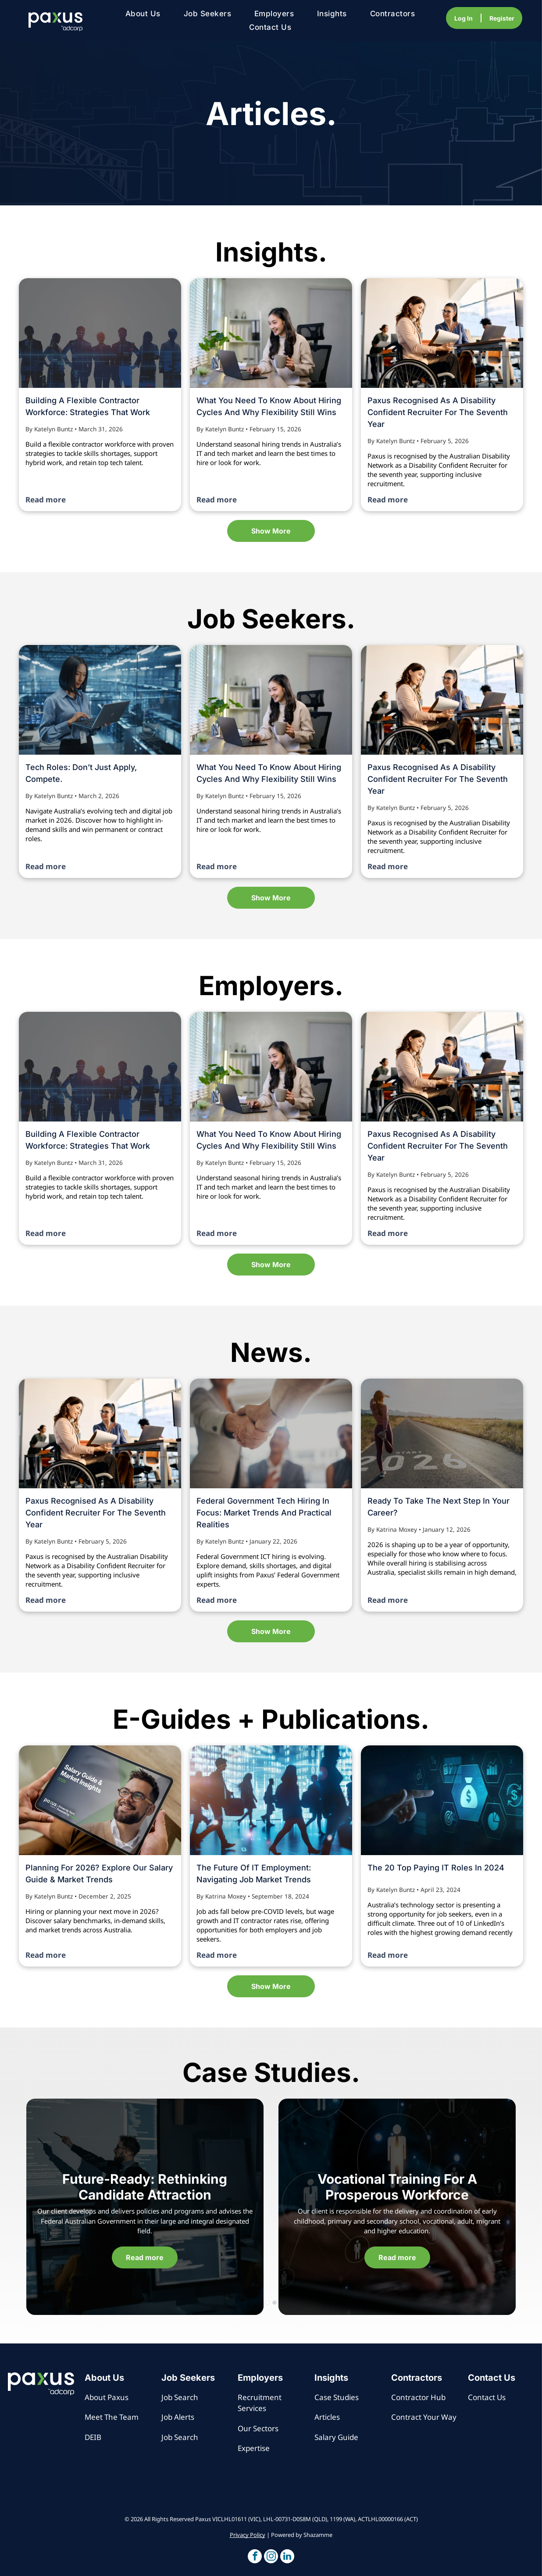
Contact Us (487, 2397)
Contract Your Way (423, 2417)
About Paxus (106, 2397)
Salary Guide (336, 2437)
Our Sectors (258, 2428)
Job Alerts (177, 2417)
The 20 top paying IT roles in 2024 (435, 1867)
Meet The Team (112, 2417)
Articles (327, 2417)
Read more (45, 499)
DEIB (93, 2437)
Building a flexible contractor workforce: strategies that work (87, 406)
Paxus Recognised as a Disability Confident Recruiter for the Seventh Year (437, 412)
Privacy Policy (247, 2535)
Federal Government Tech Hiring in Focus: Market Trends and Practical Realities (264, 1512)
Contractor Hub (418, 2397)
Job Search (179, 2397)
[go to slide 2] (274, 2302)
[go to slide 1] (267, 2302)
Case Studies (336, 2397)
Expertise (254, 2448)
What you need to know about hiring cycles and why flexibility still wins (268, 406)
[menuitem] (143, 14)
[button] (255, 2557)
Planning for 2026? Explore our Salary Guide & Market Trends (99, 1873)
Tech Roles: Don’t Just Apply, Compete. (81, 773)
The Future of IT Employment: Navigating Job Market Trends (253, 1873)
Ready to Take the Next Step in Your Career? (438, 1506)
